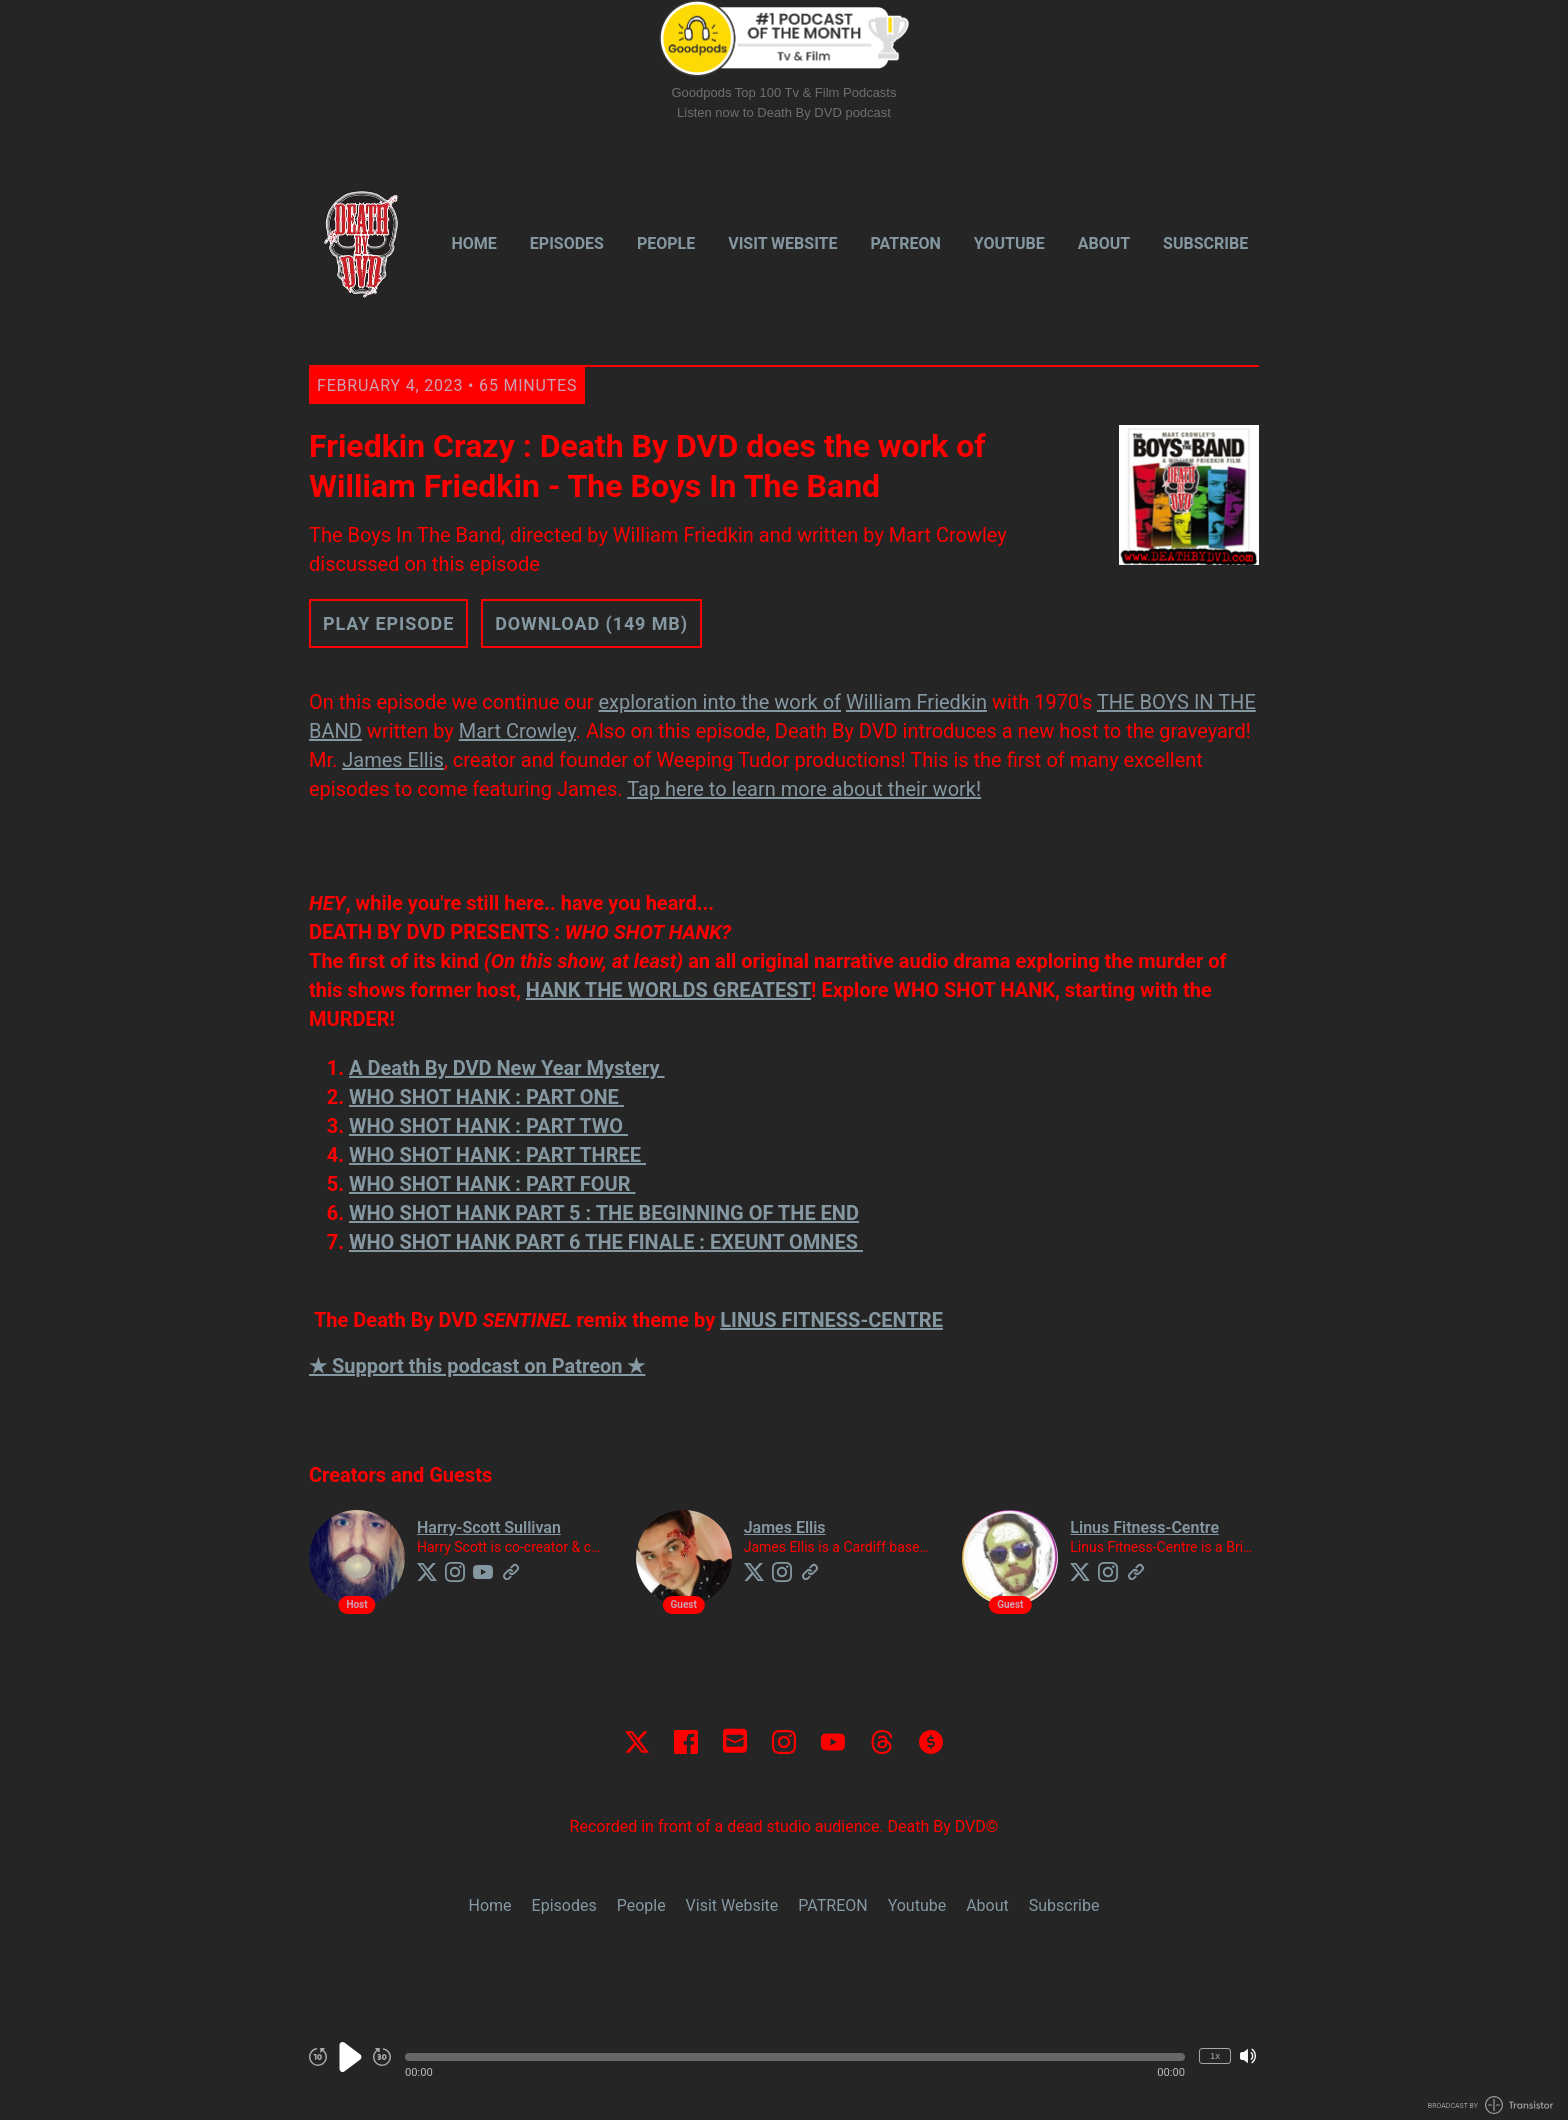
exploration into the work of (719, 702)
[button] (795, 2057)
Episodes (567, 243)
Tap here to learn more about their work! (804, 789)
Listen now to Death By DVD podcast (784, 112)
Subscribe (1205, 243)
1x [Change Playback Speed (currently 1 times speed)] (1215, 2055)
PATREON (906, 243)
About (1104, 243)
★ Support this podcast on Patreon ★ (477, 1366)
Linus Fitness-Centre (1144, 1527)
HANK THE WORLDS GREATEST (668, 990)
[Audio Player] (784, 2067)
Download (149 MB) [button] (591, 623)
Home (474, 243)
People (666, 243)
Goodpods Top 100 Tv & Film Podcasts (784, 92)
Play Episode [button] (388, 623)
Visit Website (782, 243)
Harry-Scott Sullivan (489, 1527)
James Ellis (393, 760)
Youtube (1009, 243)
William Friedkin (916, 702)
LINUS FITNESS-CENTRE (831, 1320)
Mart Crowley (517, 731)
